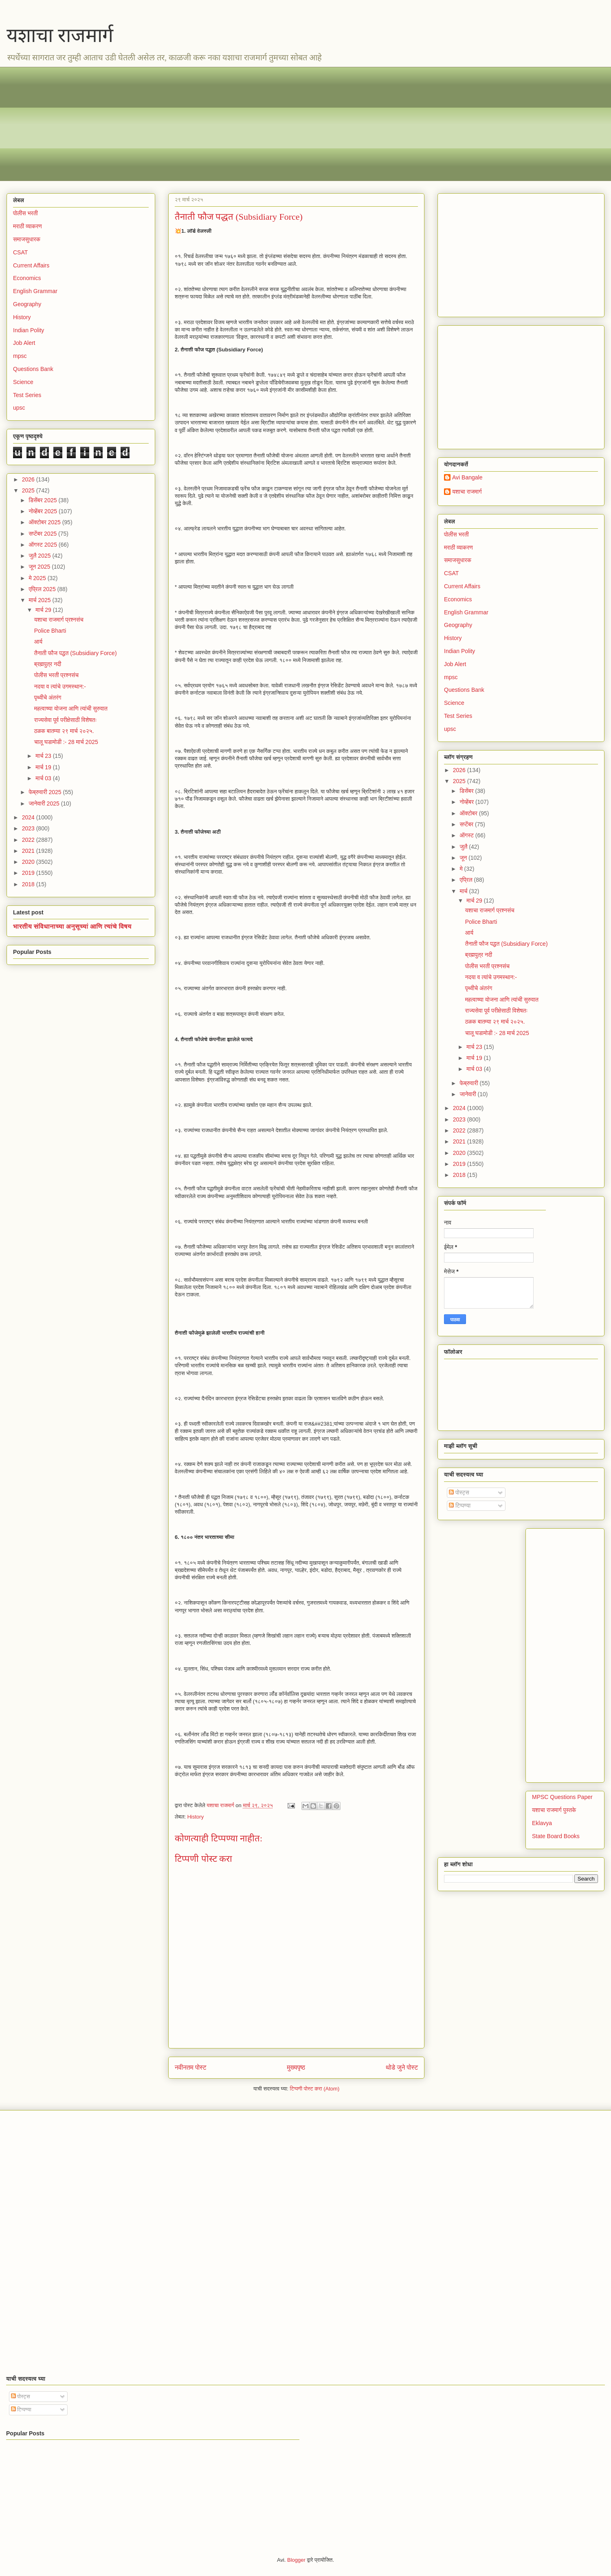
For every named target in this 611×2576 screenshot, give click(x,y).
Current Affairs (31, 265)
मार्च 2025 (40, 600)
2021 (29, 851)
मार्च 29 (44, 610)
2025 (29, 490)
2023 (29, 828)
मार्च (464, 891)
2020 (29, 862)
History (195, 1817)
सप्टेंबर (467, 824)
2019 (29, 873)
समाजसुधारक (26, 239)
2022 (29, 840)
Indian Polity (28, 330)
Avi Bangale (467, 477)
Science (23, 382)
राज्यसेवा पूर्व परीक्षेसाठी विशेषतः (65, 720)
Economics (27, 278)
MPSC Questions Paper (562, 1797)
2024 (29, 817)
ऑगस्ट (467, 835)
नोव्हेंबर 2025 (43, 511)
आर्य (38, 641)
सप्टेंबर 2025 (43, 533)
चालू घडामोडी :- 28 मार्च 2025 (66, 742)
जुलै (464, 846)
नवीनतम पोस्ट (191, 2067)
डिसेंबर (467, 791)
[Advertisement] (257, 124)
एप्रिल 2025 (43, 589)
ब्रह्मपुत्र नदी (47, 664)
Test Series (27, 395)
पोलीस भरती (25, 213)
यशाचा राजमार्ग (60, 35)
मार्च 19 (44, 767)
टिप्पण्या (459, 1505)
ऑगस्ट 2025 (43, 544)
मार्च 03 (44, 778)
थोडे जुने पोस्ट (402, 2067)
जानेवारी (468, 1094)
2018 (29, 884)
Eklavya (542, 1823)
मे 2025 (38, 578)
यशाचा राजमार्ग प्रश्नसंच (59, 619)
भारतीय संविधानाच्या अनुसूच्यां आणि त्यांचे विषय (72, 926)
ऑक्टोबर (469, 813)
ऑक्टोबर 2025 (45, 522)
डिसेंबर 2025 (43, 500)
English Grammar (35, 291)
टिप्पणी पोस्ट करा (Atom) (315, 2089)
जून (463, 857)
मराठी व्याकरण (27, 226)
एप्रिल (466, 879)
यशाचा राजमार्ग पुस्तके (554, 1810)
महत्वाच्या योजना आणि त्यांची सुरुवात (71, 708)
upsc (19, 407)
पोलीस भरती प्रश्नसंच (56, 675)
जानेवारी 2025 (45, 803)
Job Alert (24, 343)
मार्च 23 (44, 756)
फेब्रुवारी (469, 1083)
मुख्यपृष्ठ (296, 2067)
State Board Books (556, 1836)
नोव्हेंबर (467, 802)
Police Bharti (50, 630)
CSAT (20, 252)
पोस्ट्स (459, 1492)
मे (461, 868)
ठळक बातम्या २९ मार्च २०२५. (64, 731)
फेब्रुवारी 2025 (46, 792)
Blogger (296, 2560)
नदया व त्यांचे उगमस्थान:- (60, 686)
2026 (29, 479)
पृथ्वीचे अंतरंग (48, 697)
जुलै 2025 (40, 555)
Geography (27, 304)
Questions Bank (33, 369)
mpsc (19, 356)
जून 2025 (40, 566)
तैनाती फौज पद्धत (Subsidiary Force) (75, 653)
